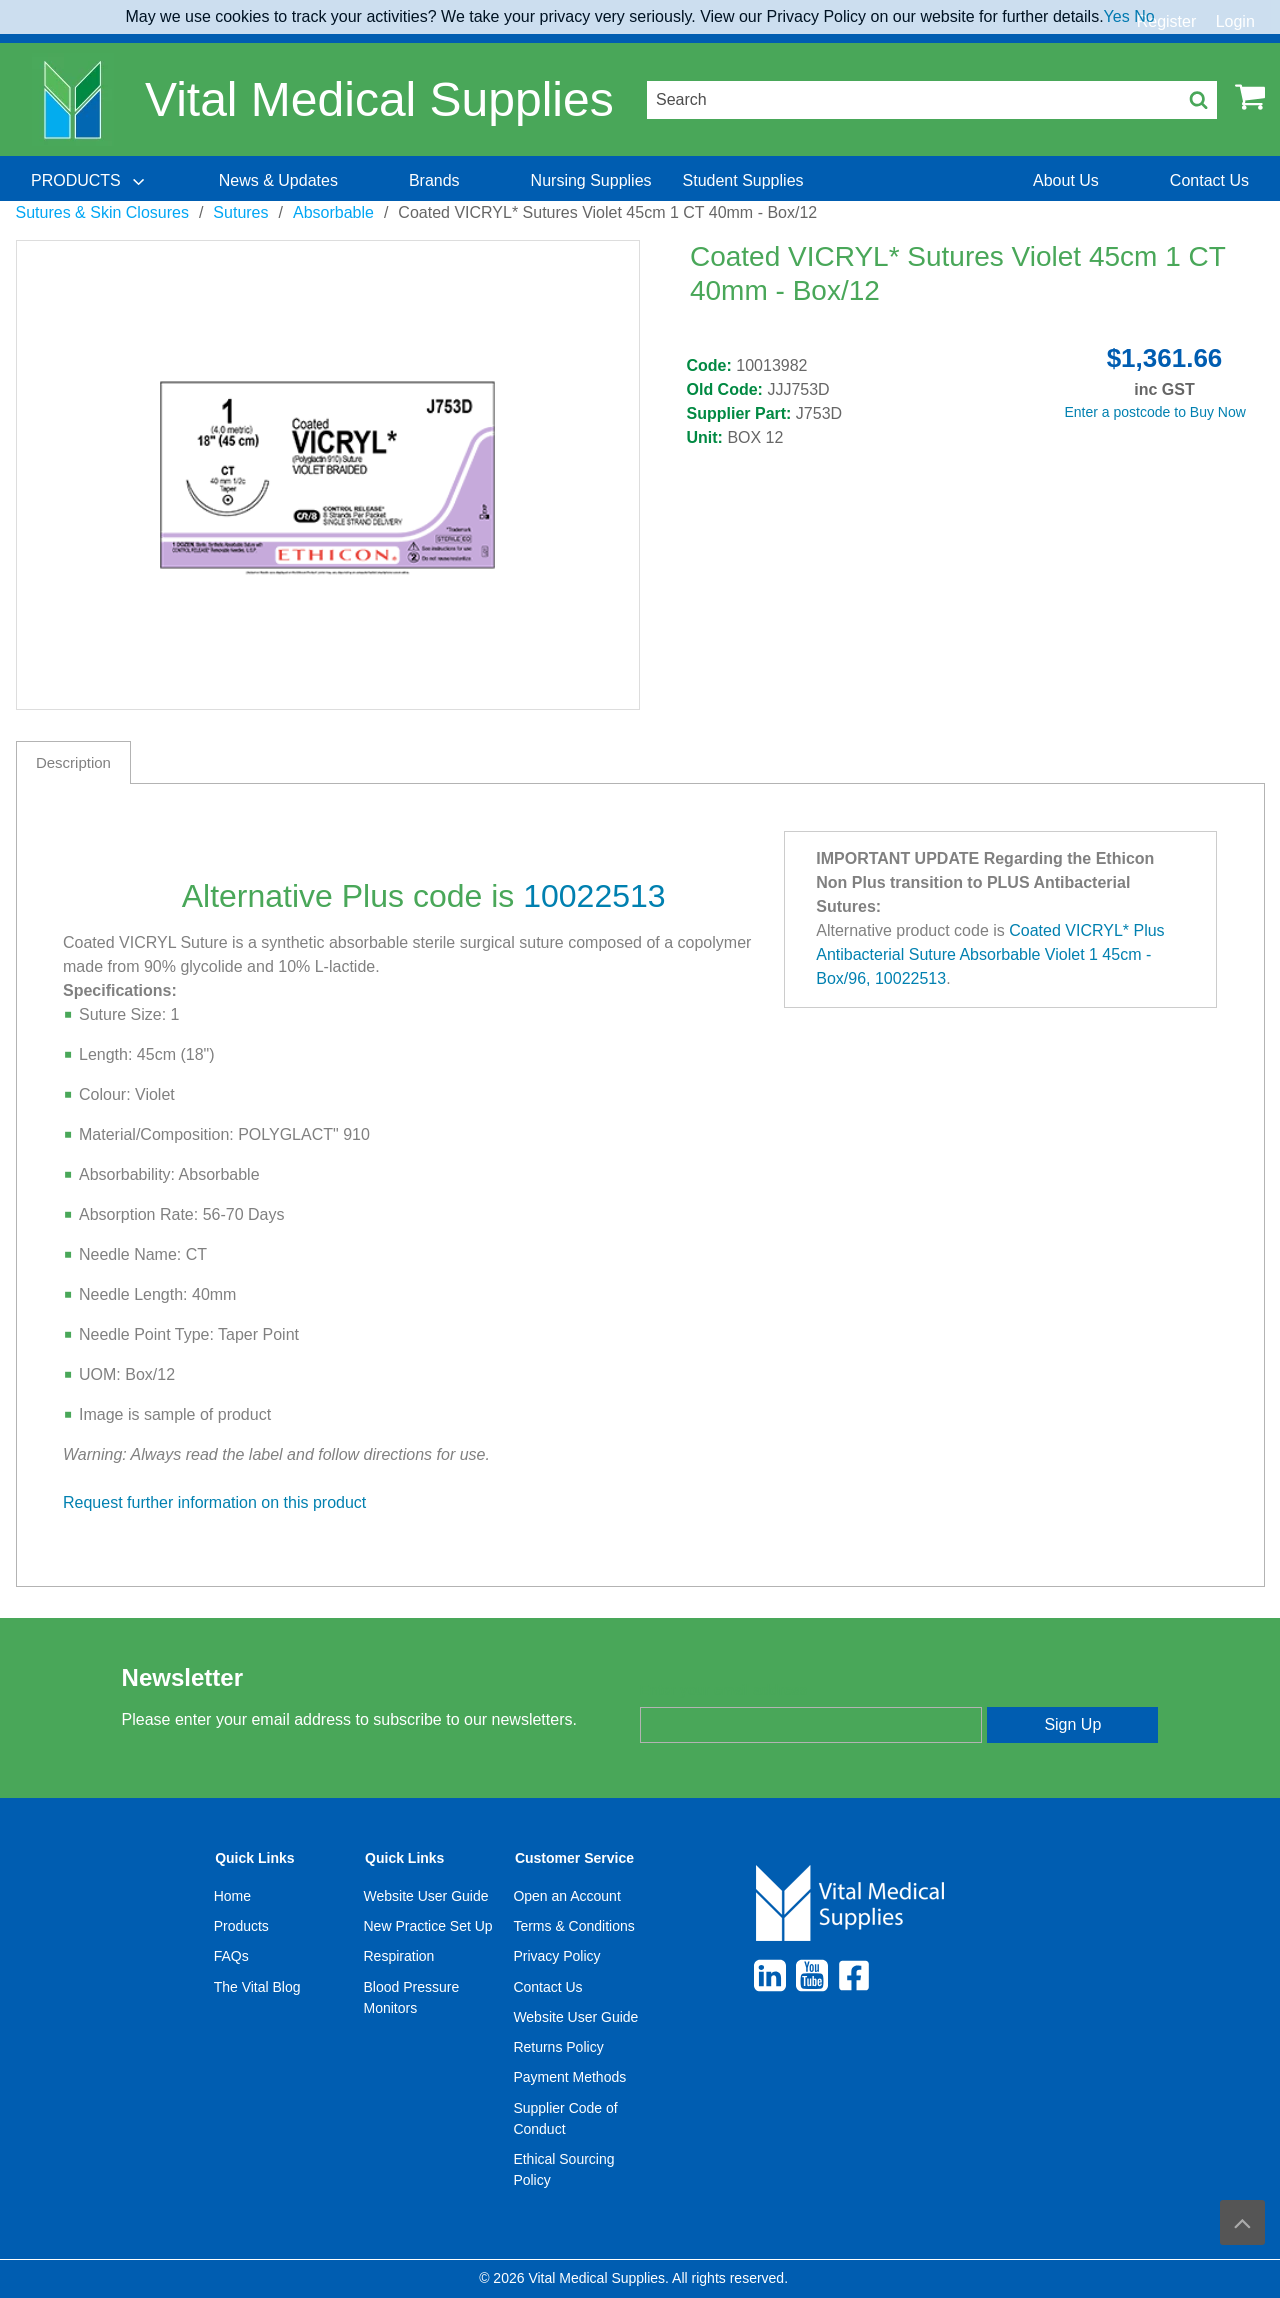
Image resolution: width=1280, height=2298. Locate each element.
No (1144, 16)
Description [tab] (73, 762)
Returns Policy (558, 2047)
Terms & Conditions (573, 1926)
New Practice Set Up (428, 1926)
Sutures (240, 212)
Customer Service (574, 1858)
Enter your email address (723, 1690)
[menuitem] (90, 181)
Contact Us (547, 1987)
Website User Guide (426, 1896)
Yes (1117, 16)
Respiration (399, 1956)
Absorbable (333, 212)
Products (241, 1926)
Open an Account (566, 1896)
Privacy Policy (556, 1956)
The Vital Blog (257, 1987)
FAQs (231, 1956)
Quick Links (254, 1858)
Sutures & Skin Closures (102, 212)
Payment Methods (569, 2077)
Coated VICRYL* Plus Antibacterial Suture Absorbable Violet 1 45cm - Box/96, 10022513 (990, 954)
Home (232, 1896)
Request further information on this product (214, 1502)
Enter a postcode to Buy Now (1155, 412)
